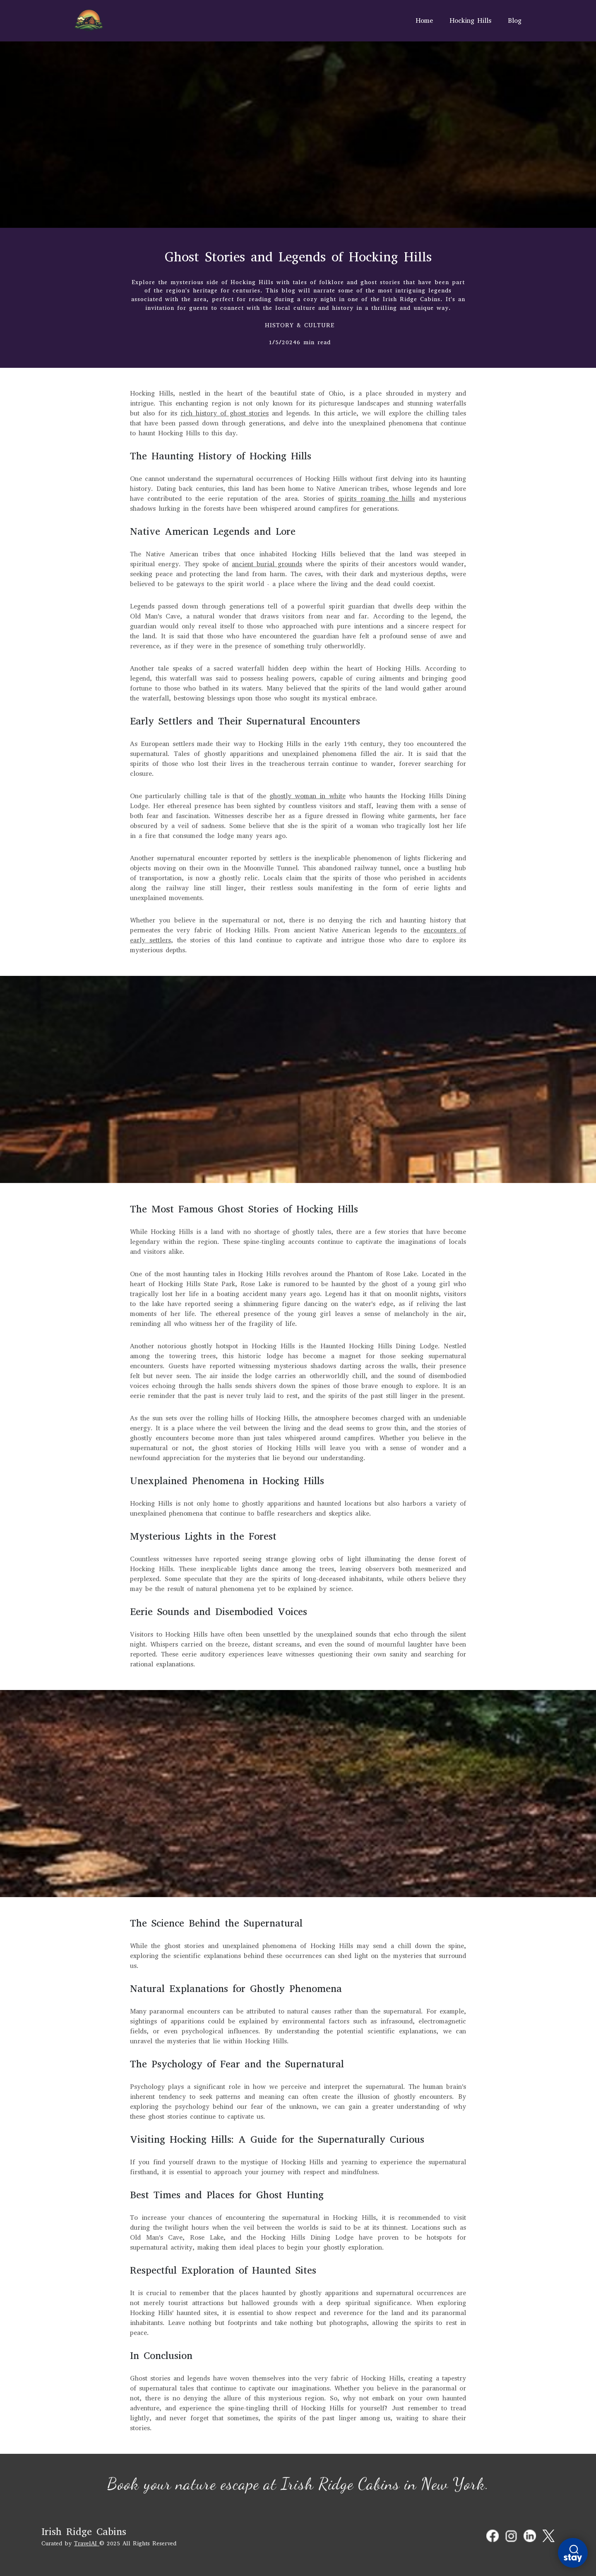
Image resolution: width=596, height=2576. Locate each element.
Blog (515, 20)
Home (424, 20)
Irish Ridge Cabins (83, 2531)
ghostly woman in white (307, 796)
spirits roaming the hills (376, 498)
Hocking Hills (470, 20)
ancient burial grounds (267, 564)
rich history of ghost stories (224, 413)
